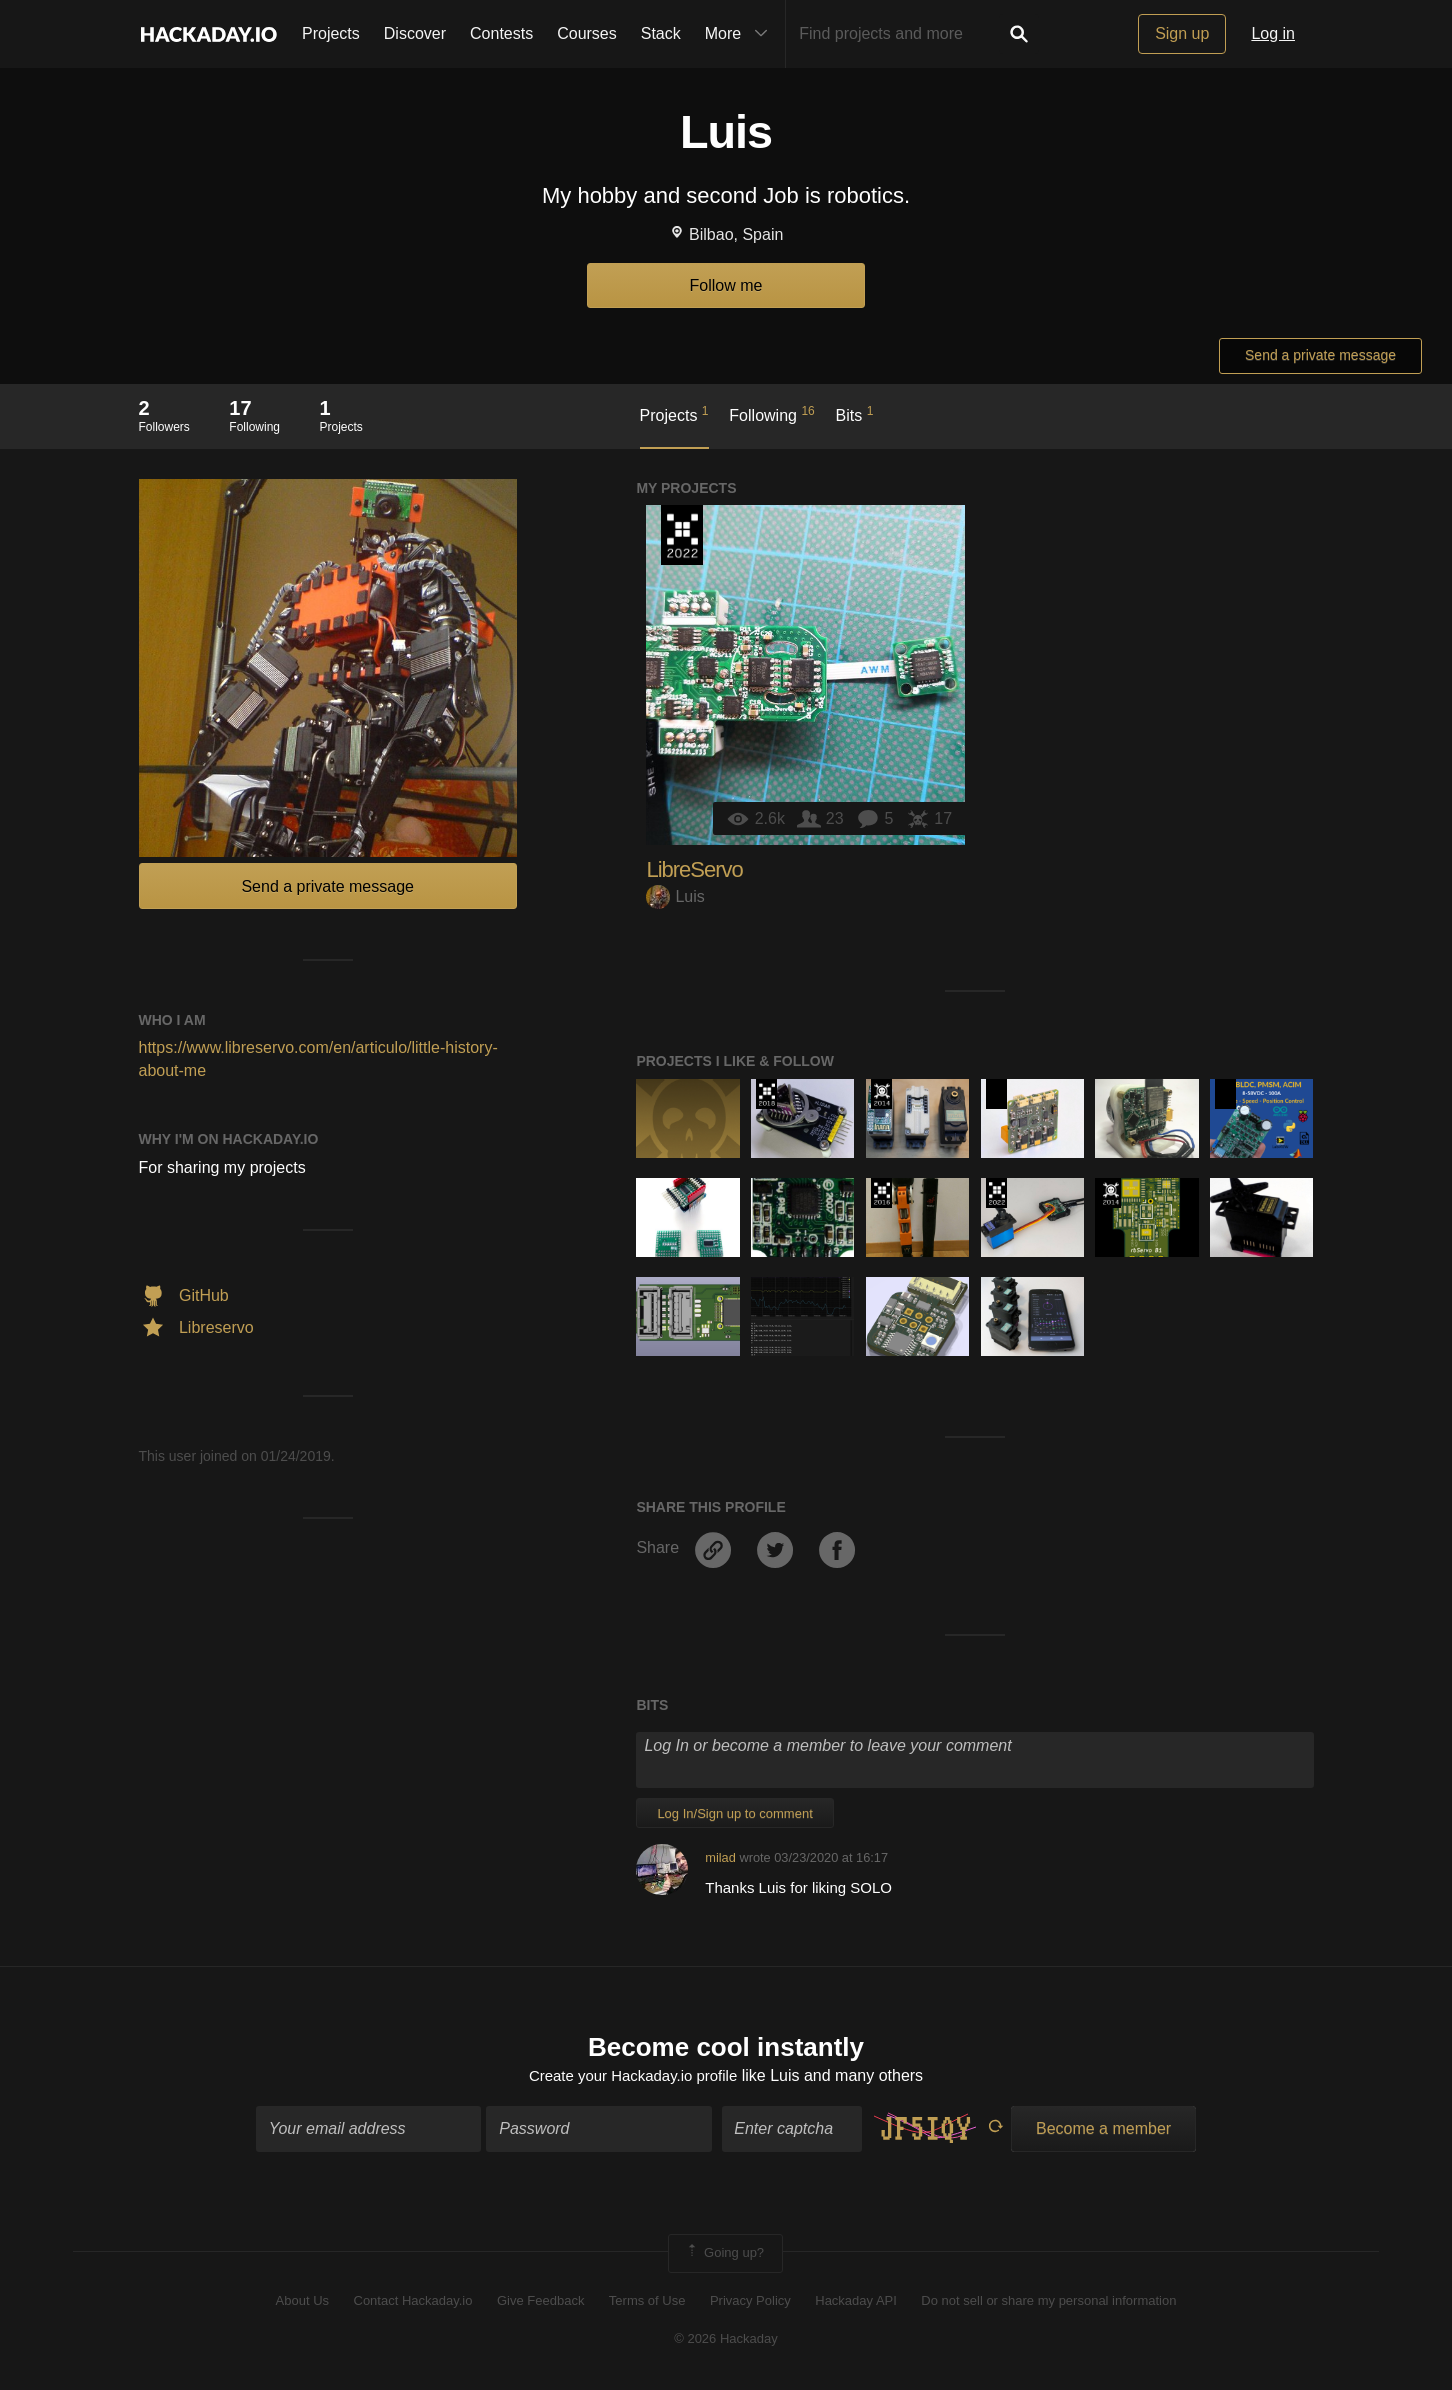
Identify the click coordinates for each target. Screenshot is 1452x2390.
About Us (302, 2302)
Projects (331, 33)
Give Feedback (540, 2302)
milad (720, 1857)
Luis (675, 896)
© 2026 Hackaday (726, 2341)
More (741, 34)
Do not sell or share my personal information (1048, 2302)
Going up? (724, 2256)
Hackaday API (856, 2302)
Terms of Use (647, 2302)
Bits (855, 414)
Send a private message (1320, 355)
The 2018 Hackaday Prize (766, 1094)
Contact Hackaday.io (413, 2302)
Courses (587, 33)
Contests (501, 33)
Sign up (1182, 33)
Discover (415, 33)
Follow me (726, 285)
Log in (1273, 33)
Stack (661, 33)
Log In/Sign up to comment (734, 1813)
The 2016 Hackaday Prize (881, 1193)
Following (771, 414)
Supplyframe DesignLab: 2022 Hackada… (682, 535)
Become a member (1103, 2131)
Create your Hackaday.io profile (633, 2077)
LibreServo (694, 869)
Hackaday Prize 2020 (996, 1094)
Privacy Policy (750, 2302)
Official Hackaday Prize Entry (881, 1094)
